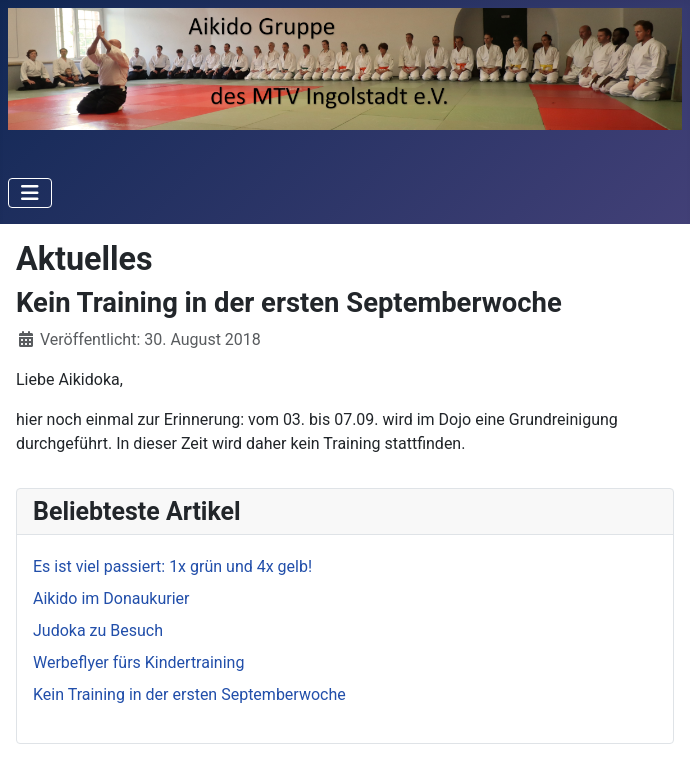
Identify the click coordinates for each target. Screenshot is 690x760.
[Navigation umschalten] (30, 193)
